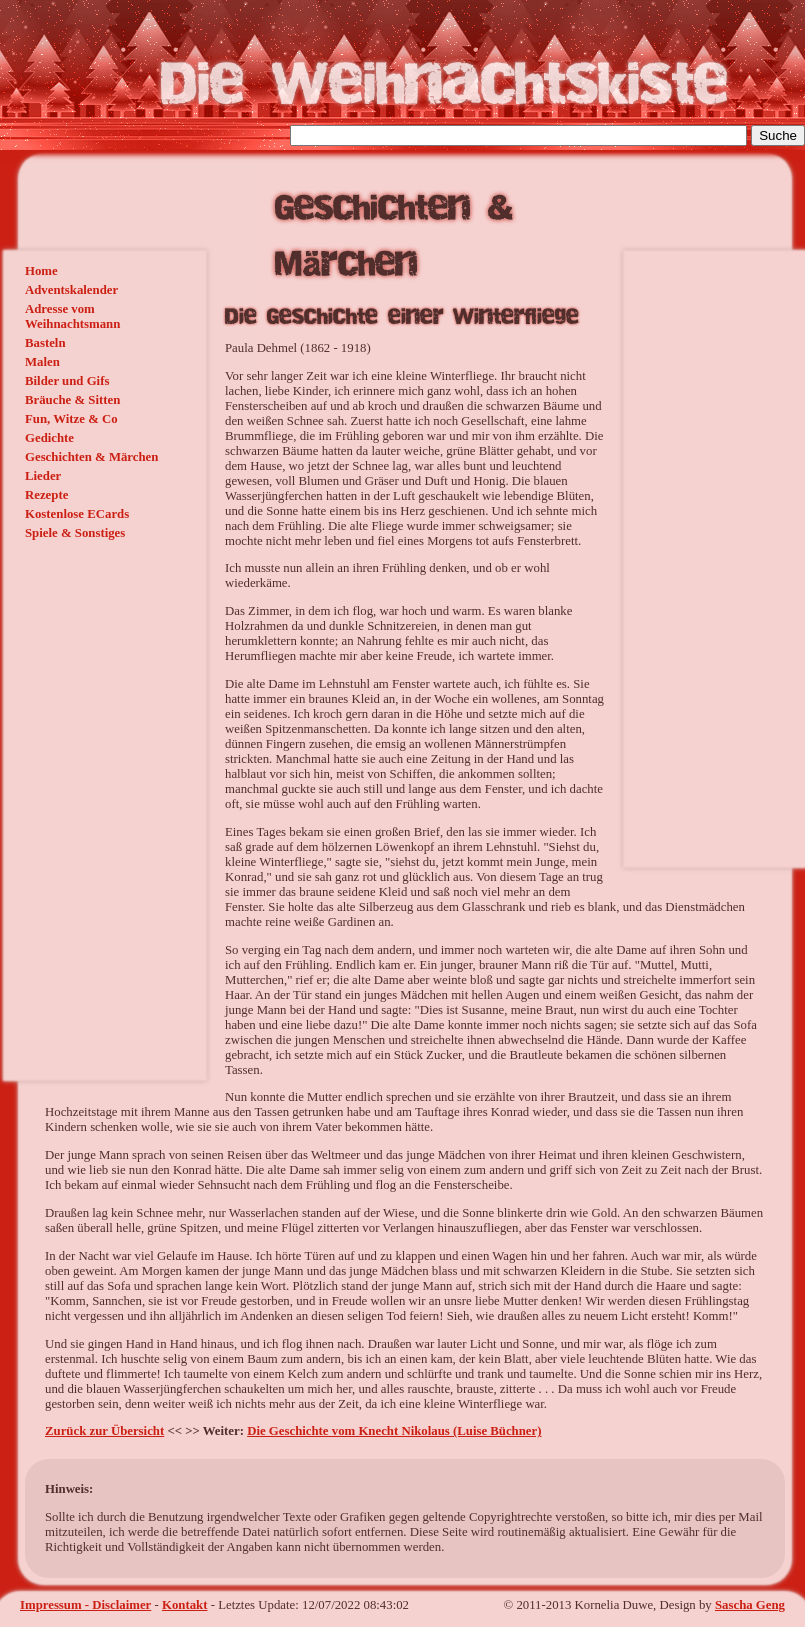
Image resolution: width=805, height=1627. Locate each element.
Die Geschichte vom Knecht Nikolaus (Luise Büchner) (394, 1431)
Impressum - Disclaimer (85, 1605)
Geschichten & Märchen (91, 457)
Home (41, 271)
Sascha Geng (750, 1605)
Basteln (45, 343)
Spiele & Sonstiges (75, 533)
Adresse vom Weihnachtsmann (72, 316)
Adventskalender (71, 290)
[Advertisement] (710, 557)
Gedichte (49, 438)
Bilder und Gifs (67, 381)
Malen (42, 362)
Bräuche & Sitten (72, 400)
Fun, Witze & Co (71, 419)
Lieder (43, 476)
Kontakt (185, 1605)
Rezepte (46, 495)
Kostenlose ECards (77, 514)
